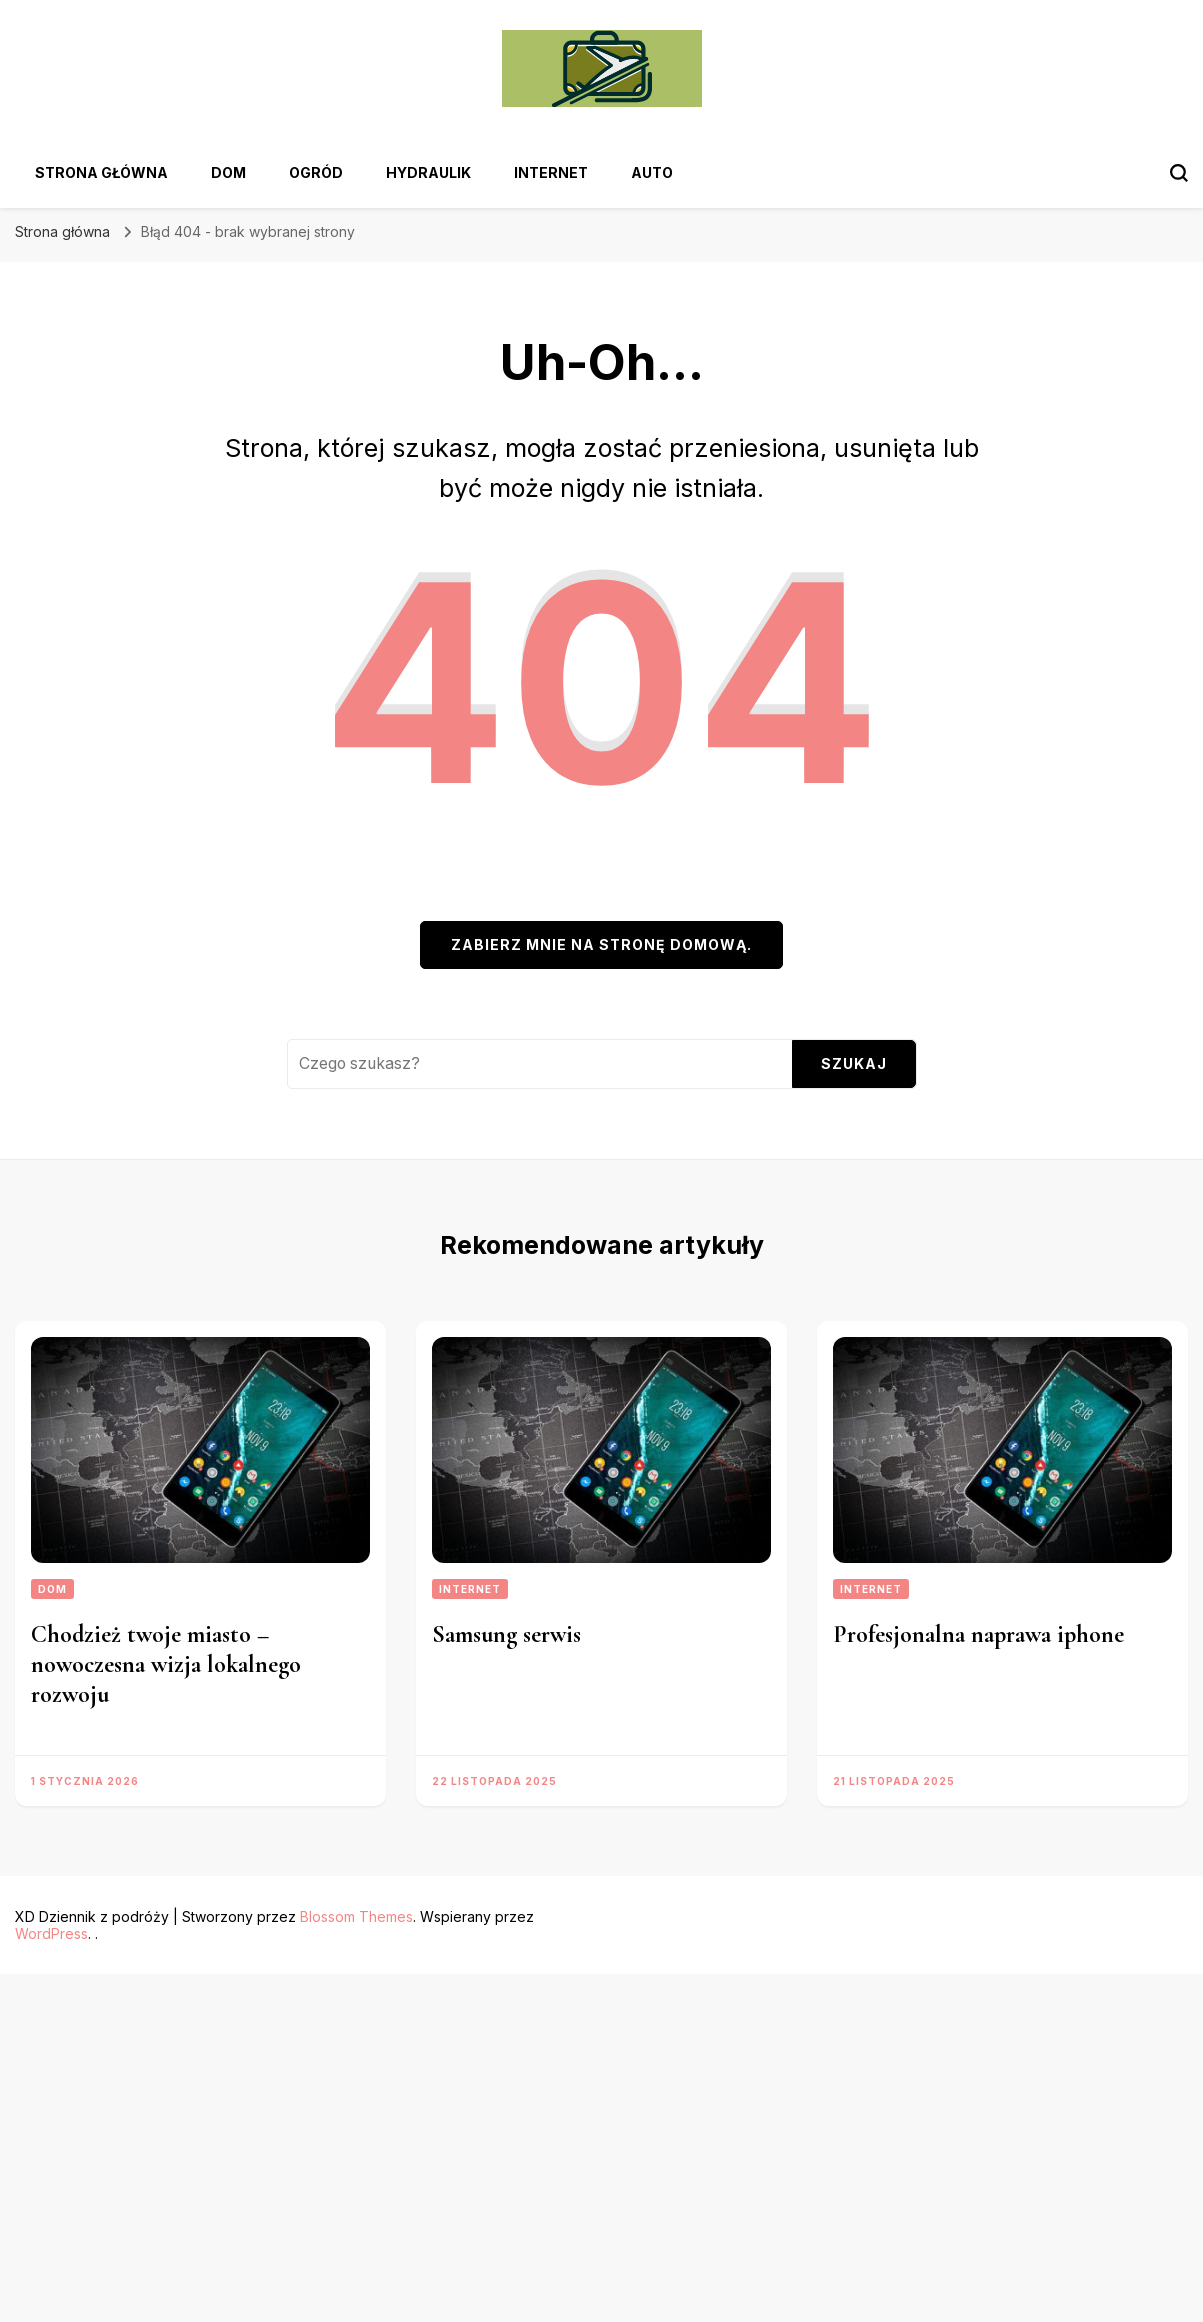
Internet (551, 172)
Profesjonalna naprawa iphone (978, 1634)
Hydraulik (428, 172)
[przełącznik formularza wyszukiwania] (1179, 173)
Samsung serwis (506, 1634)
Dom (228, 172)
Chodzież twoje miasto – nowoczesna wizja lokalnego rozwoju (166, 1664)
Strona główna (101, 172)
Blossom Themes (356, 1916)
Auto (652, 172)
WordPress (51, 1933)
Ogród (316, 172)
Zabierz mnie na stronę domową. (601, 944)
